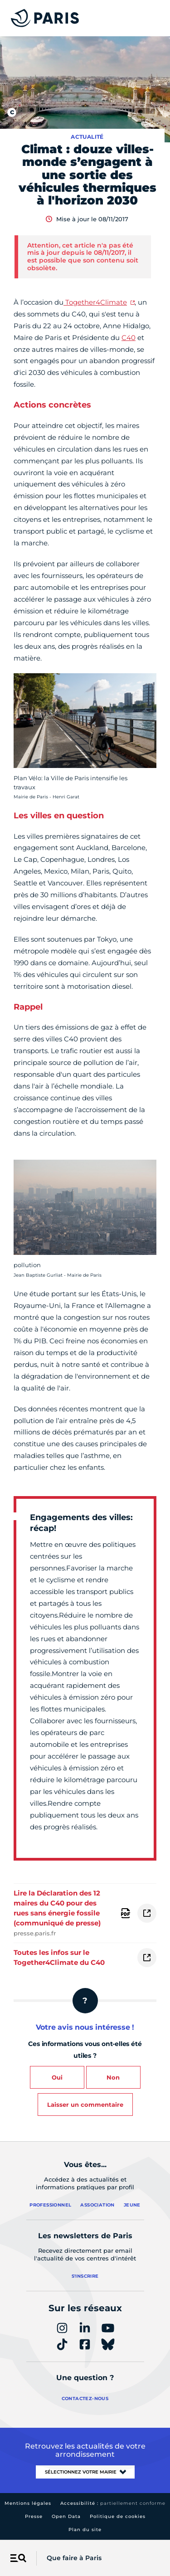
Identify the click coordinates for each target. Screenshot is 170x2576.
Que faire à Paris (74, 2558)
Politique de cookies (118, 2516)
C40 (128, 337)
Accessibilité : (112, 2503)
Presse (34, 2516)
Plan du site (85, 2529)
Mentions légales (28, 2503)
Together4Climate (96, 302)
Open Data (66, 2516)
